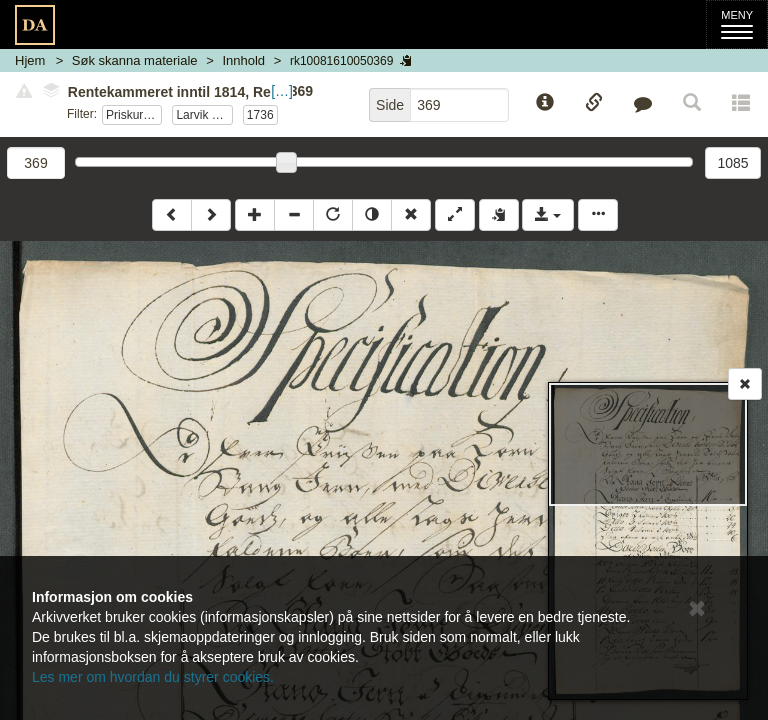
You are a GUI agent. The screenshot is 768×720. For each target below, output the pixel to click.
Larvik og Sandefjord (204, 115)
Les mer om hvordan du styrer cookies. (153, 677)
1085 (732, 163)
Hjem (30, 60)
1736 (260, 115)
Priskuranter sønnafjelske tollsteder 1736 (134, 115)
